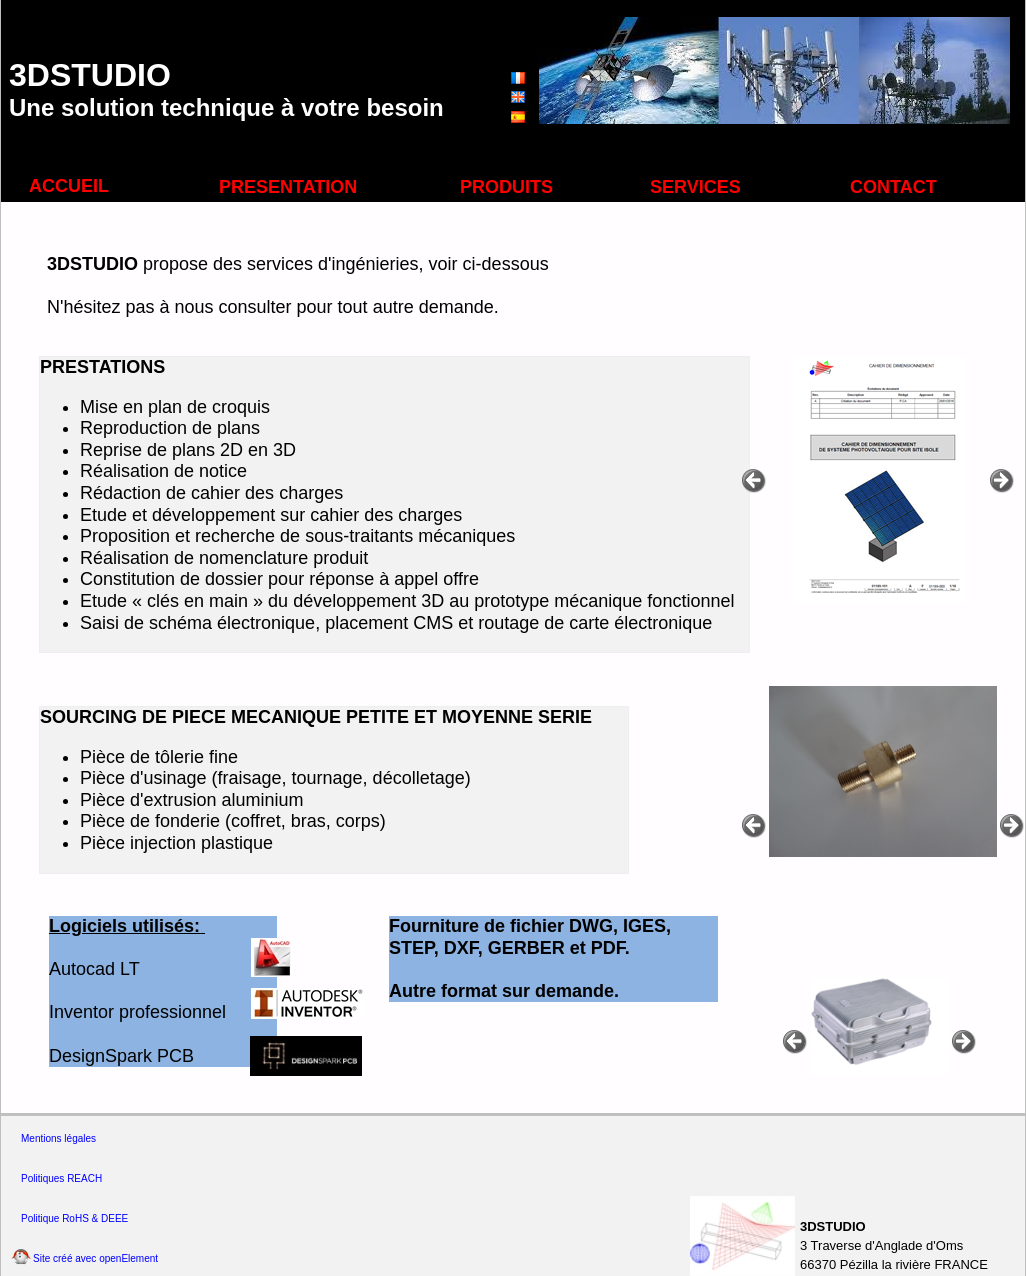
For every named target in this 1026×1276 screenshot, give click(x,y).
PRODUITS (506, 187)
